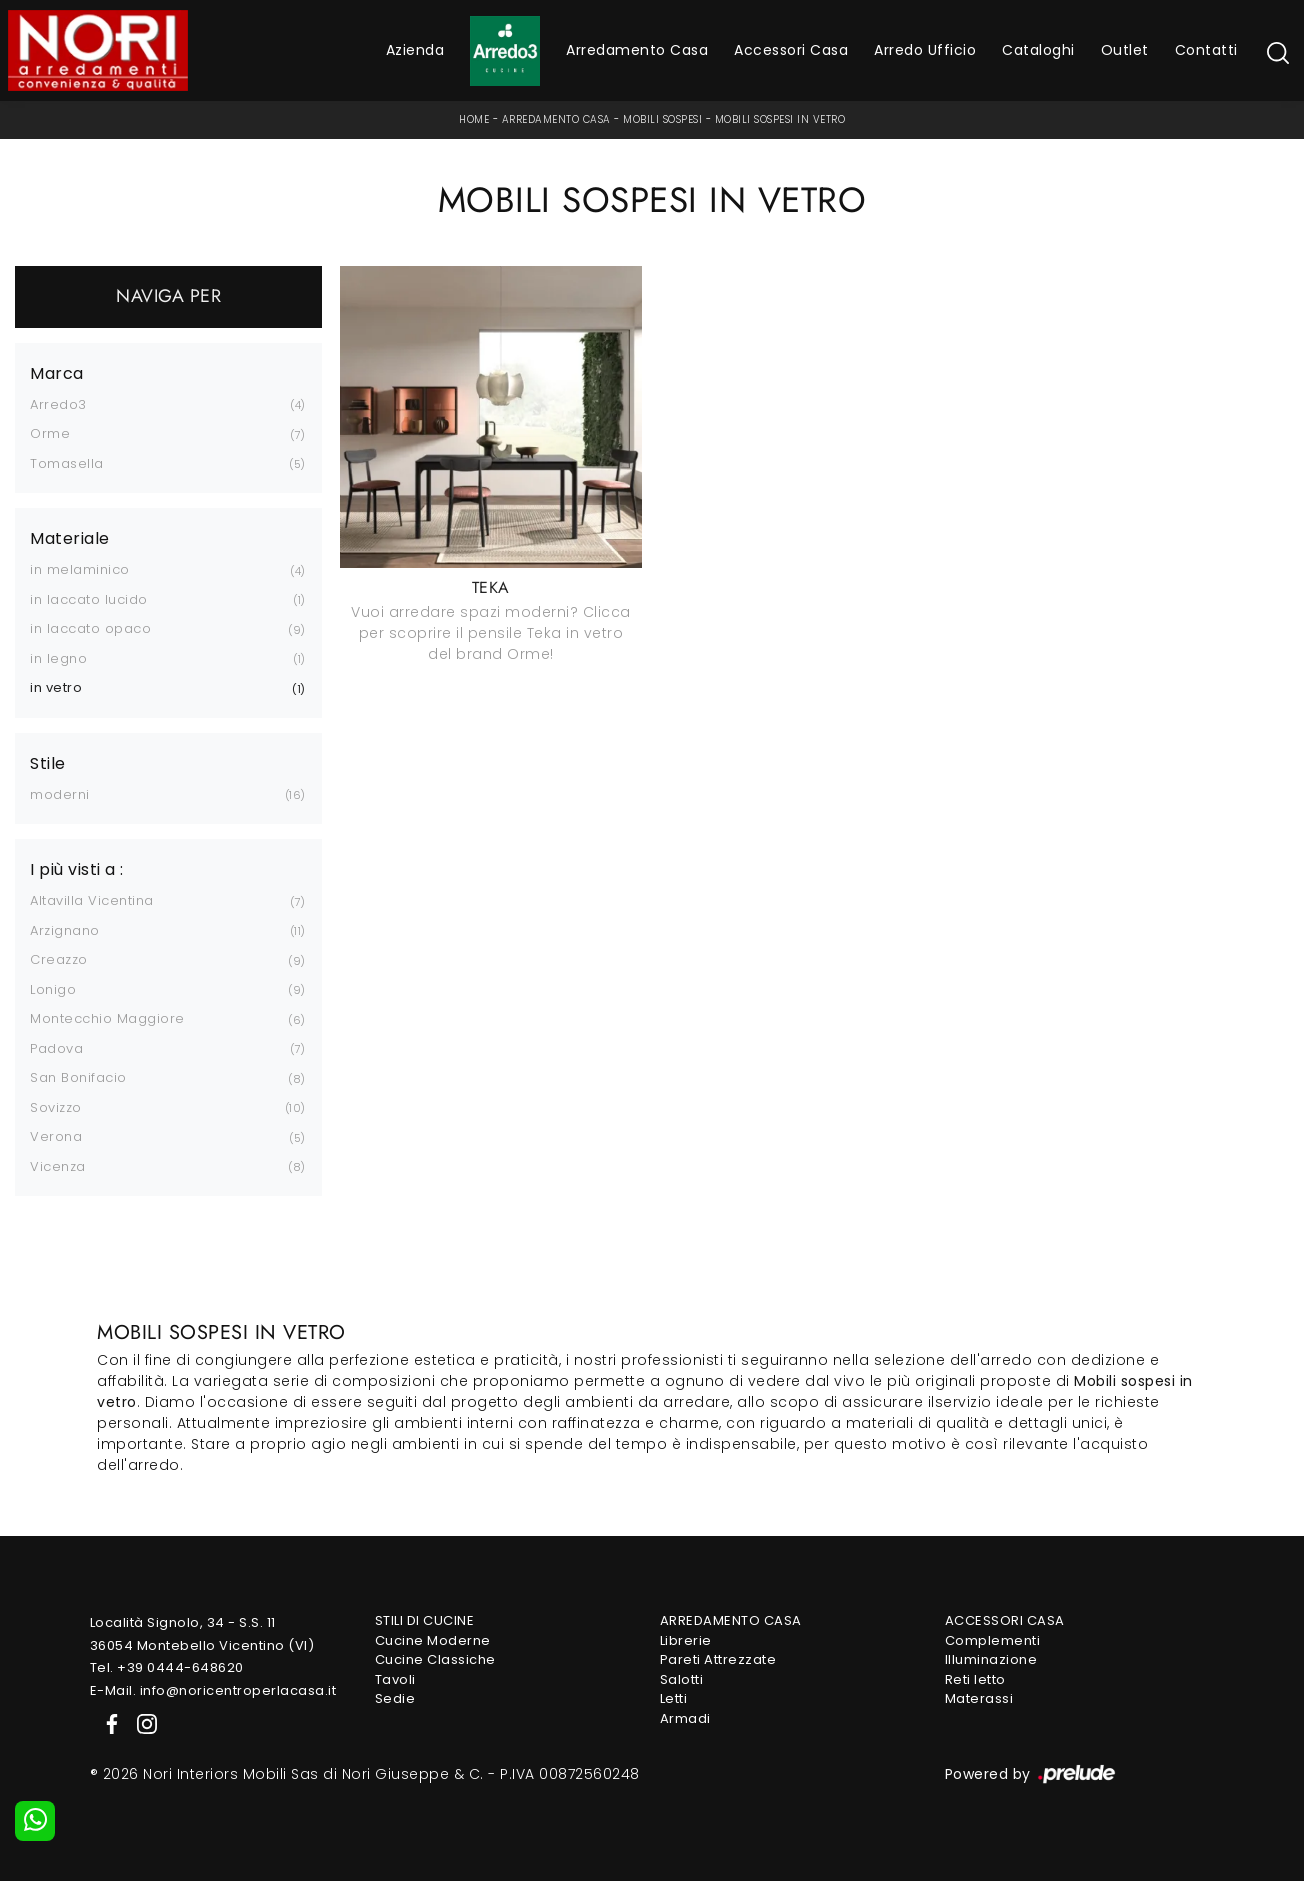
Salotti (682, 1679)
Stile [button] (48, 764)
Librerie (686, 1640)
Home (474, 119)
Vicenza (58, 1166)
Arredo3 (58, 404)
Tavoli (395, 1679)
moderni (60, 794)
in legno (58, 658)
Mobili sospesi (662, 119)
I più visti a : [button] (77, 870)
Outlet (1125, 50)
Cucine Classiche (435, 1659)
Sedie (395, 1698)
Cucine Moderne (433, 1640)
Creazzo (59, 959)
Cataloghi (1038, 50)
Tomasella (67, 463)
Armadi (685, 1718)
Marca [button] (57, 374)
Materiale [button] (70, 539)
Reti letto (975, 1679)
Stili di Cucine (425, 1620)
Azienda (415, 50)
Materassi (979, 1698)
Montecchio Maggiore (107, 1018)
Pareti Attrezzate (718, 1659)
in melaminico (80, 569)
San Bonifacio (78, 1077)
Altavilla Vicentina (92, 900)
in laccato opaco (90, 628)
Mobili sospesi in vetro (780, 119)
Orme (50, 433)
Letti (674, 1698)
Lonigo (53, 989)
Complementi (993, 1640)
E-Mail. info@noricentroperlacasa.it (213, 1690)
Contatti (1206, 50)
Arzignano (65, 930)
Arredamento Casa (637, 50)
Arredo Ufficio (925, 50)
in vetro (56, 687)
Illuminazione (991, 1659)
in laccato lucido (89, 599)
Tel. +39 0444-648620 (167, 1667)
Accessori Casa (791, 50)
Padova (56, 1048)
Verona (56, 1136)
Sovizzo (56, 1107)
